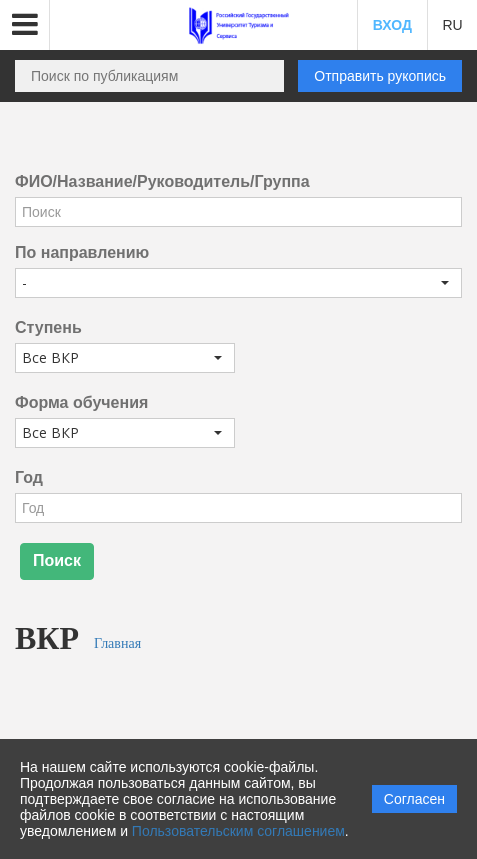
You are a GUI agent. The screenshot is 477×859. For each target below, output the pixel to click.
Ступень (48, 327)
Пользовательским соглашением (238, 831)
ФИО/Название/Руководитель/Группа (162, 181)
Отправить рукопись (380, 76)
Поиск (57, 560)
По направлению (82, 252)
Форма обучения (81, 402)
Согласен (414, 799)
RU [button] (452, 25)
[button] (25, 25)
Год (29, 477)
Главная (117, 643)
